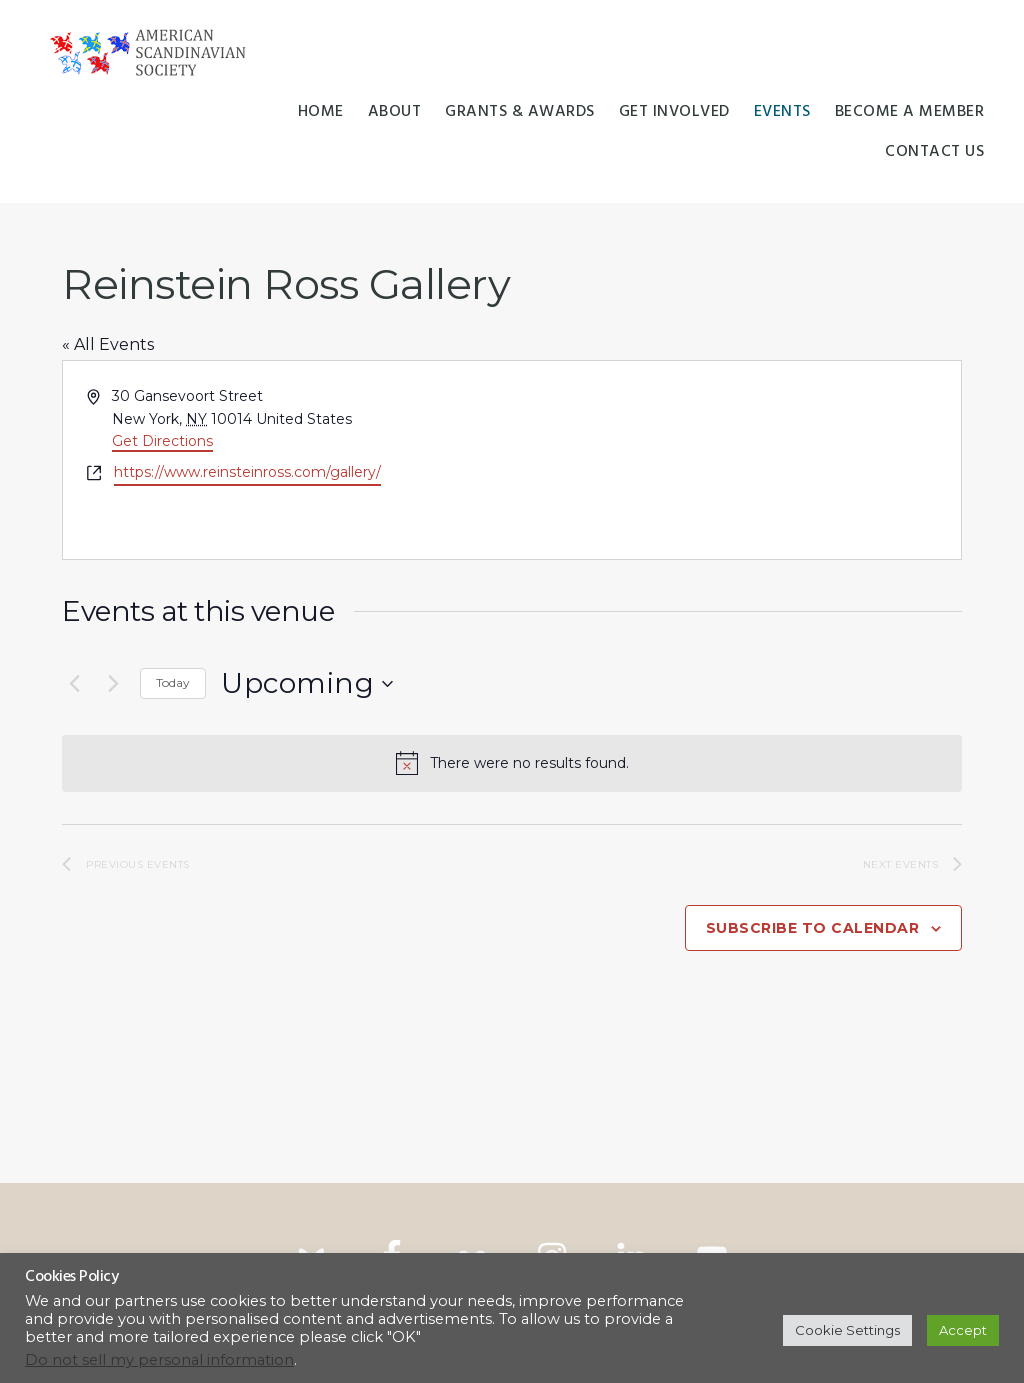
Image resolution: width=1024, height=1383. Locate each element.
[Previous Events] (74, 684)
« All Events (108, 344)
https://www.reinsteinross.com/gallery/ (247, 472)
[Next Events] (113, 684)
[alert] (512, 763)
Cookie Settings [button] (847, 1330)
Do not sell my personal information (159, 1360)
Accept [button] (963, 1330)
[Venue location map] (735, 460)
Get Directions (162, 441)
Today (173, 682)
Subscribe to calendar (813, 928)
